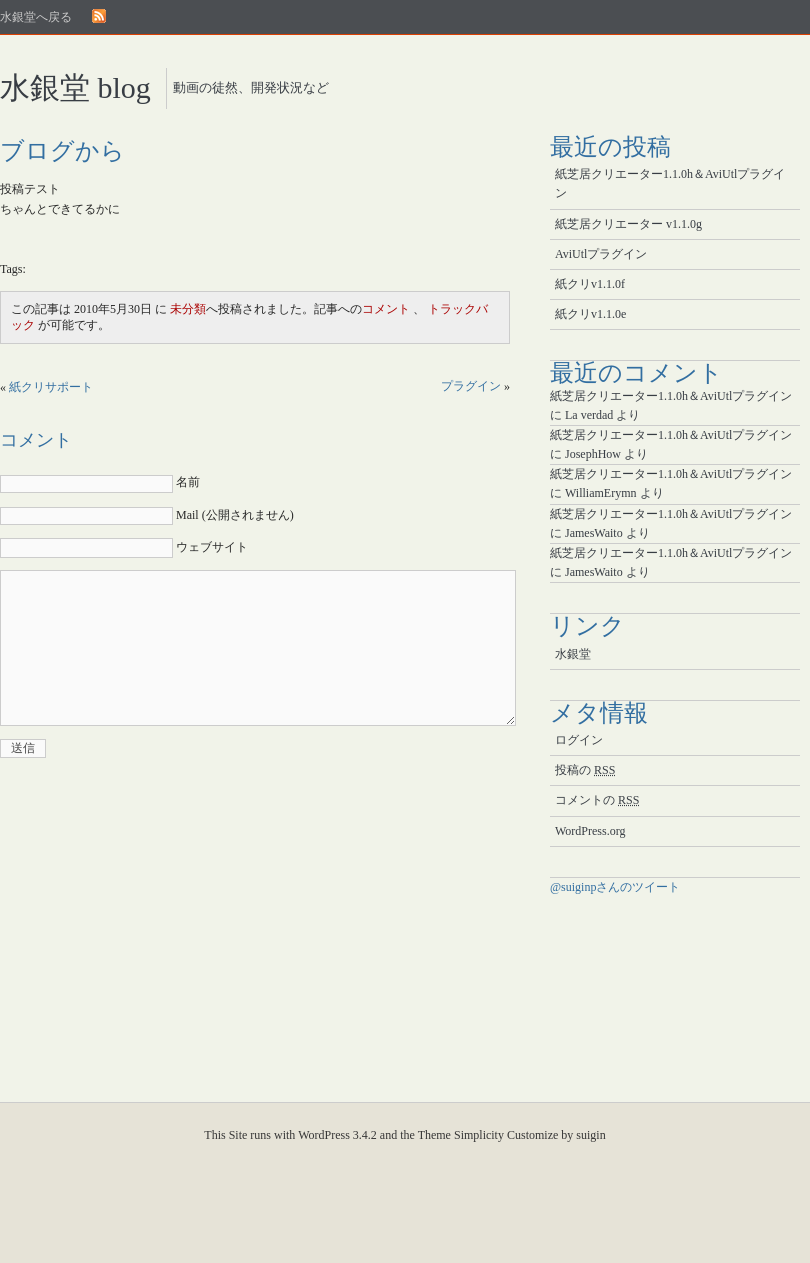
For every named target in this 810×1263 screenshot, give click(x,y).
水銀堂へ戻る (36, 17)
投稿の (585, 770)
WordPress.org (590, 831)
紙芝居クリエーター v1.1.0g (628, 224)
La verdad (589, 415)
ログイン (579, 740)
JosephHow (593, 454)
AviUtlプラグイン (601, 254)
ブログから (62, 151)
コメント (386, 309)
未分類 (188, 309)
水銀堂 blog (75, 87)
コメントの (597, 800)
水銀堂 (573, 654)
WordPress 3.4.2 (337, 1135)
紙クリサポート (51, 387)
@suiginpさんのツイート (615, 887)
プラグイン (471, 386)
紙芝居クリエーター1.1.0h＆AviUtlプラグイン (670, 183)
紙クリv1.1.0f (590, 284)
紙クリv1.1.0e (590, 314)
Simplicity (479, 1135)
